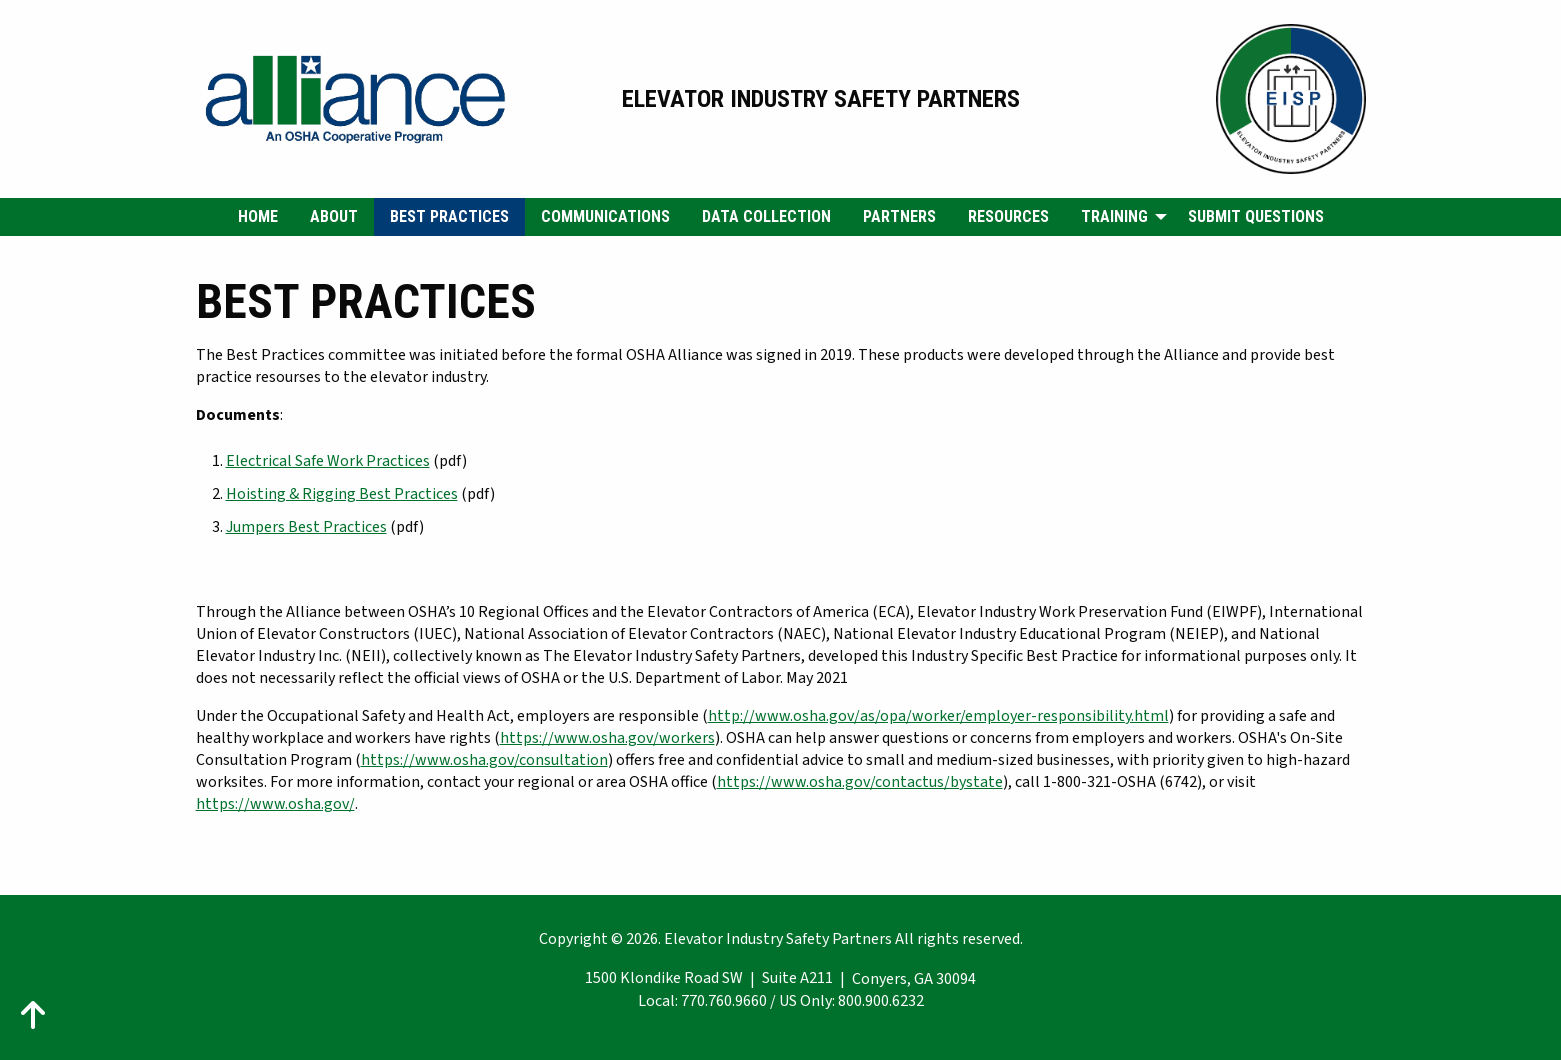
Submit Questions (1256, 216)
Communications (605, 216)
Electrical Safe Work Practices (328, 461)
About (334, 216)
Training (1114, 216)
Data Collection (766, 216)
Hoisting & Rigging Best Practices (342, 494)
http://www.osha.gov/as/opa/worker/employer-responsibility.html (938, 716)
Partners (899, 216)
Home (258, 216)
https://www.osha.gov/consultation (484, 760)
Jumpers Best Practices (306, 527)
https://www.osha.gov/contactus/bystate (860, 782)
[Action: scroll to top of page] (33, 1015)
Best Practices (449, 216)
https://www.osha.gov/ (275, 804)
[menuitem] (258, 217)
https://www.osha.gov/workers (607, 738)
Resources (1008, 216)
